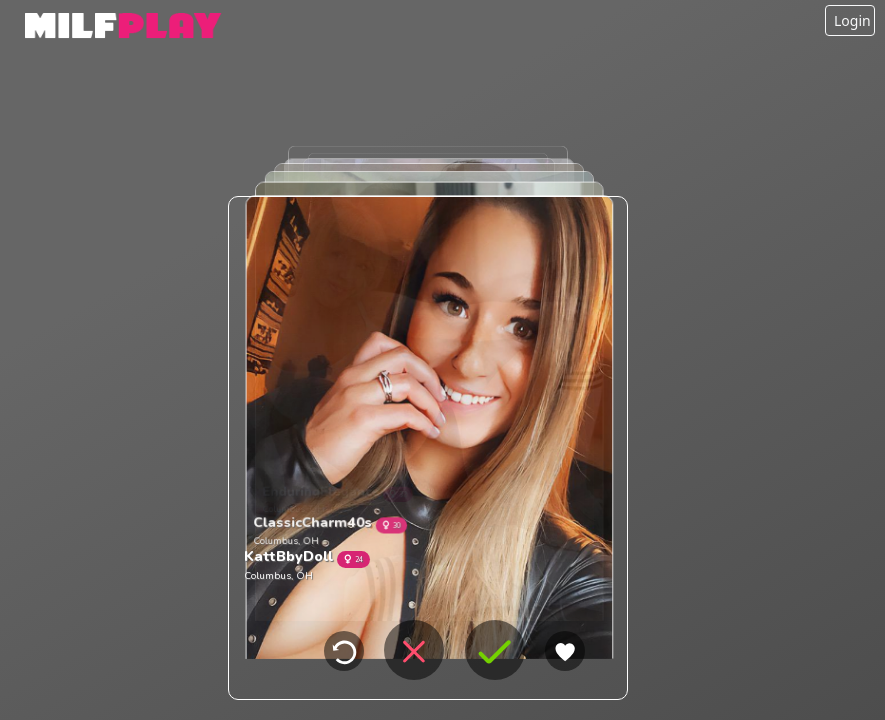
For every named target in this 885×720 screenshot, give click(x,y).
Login (852, 20)
